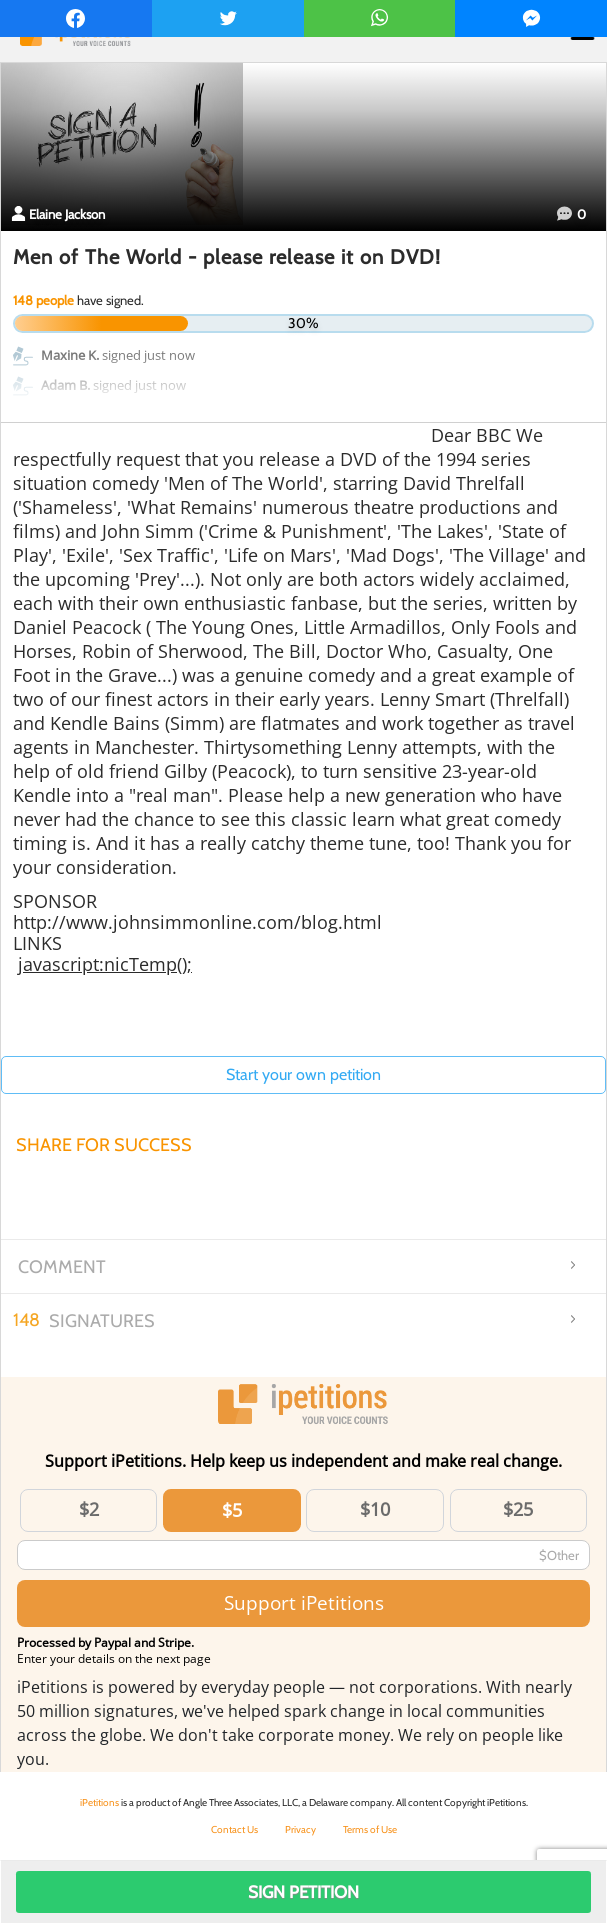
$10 (375, 1509)
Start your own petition (303, 1074)
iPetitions (99, 1802)
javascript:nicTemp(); (105, 964)
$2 (89, 1509)
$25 (518, 1509)
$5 (232, 1510)
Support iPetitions (304, 1602)
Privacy (300, 1829)
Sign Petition (303, 1892)
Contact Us (234, 1829)
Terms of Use (370, 1829)
